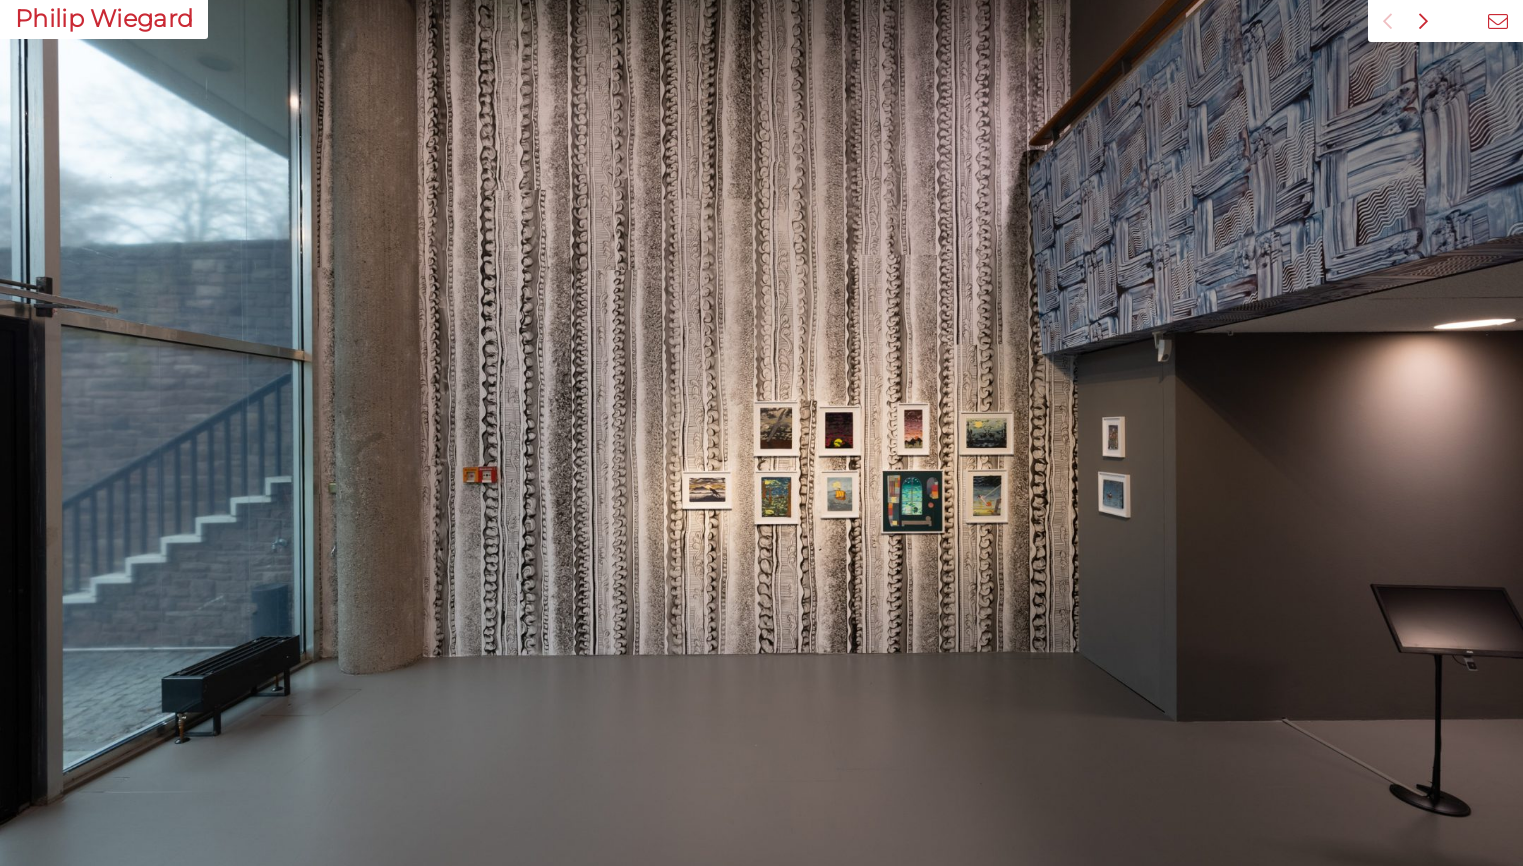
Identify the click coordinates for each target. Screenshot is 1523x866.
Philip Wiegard (104, 18)
